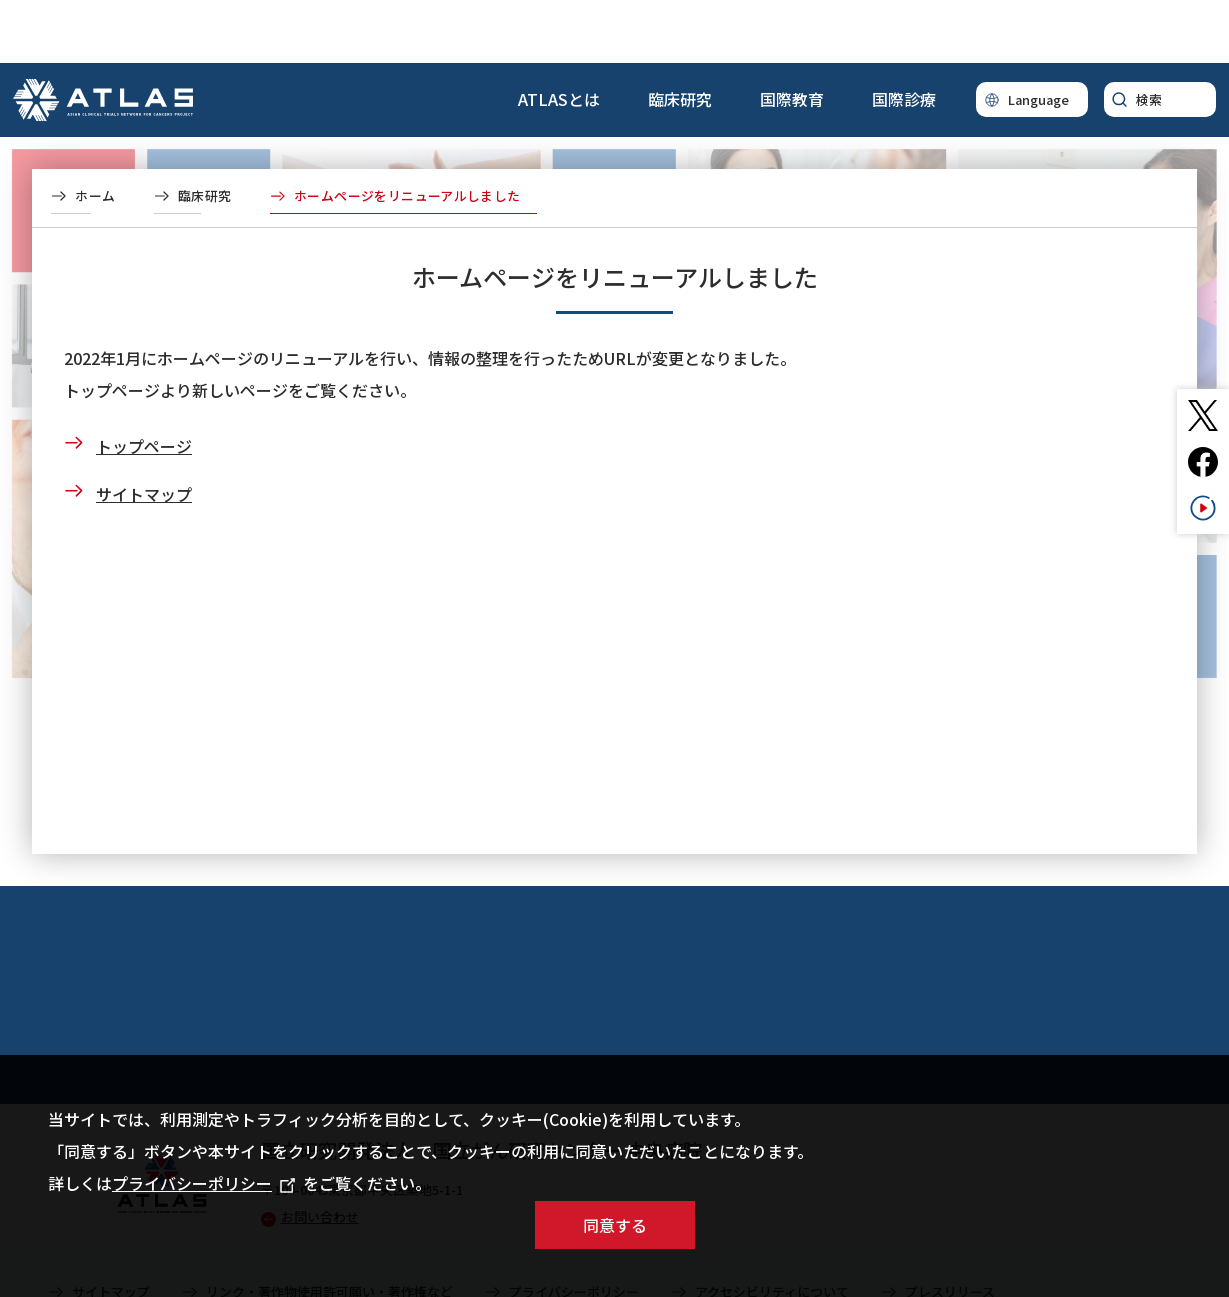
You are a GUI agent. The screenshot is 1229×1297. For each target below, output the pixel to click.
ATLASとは (559, 36)
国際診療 (904, 36)
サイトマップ (144, 431)
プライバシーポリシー (203, 1183)
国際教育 (792, 36)
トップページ (144, 383)
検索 (1149, 36)
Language (1038, 36)
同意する (615, 1225)
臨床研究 (680, 36)
